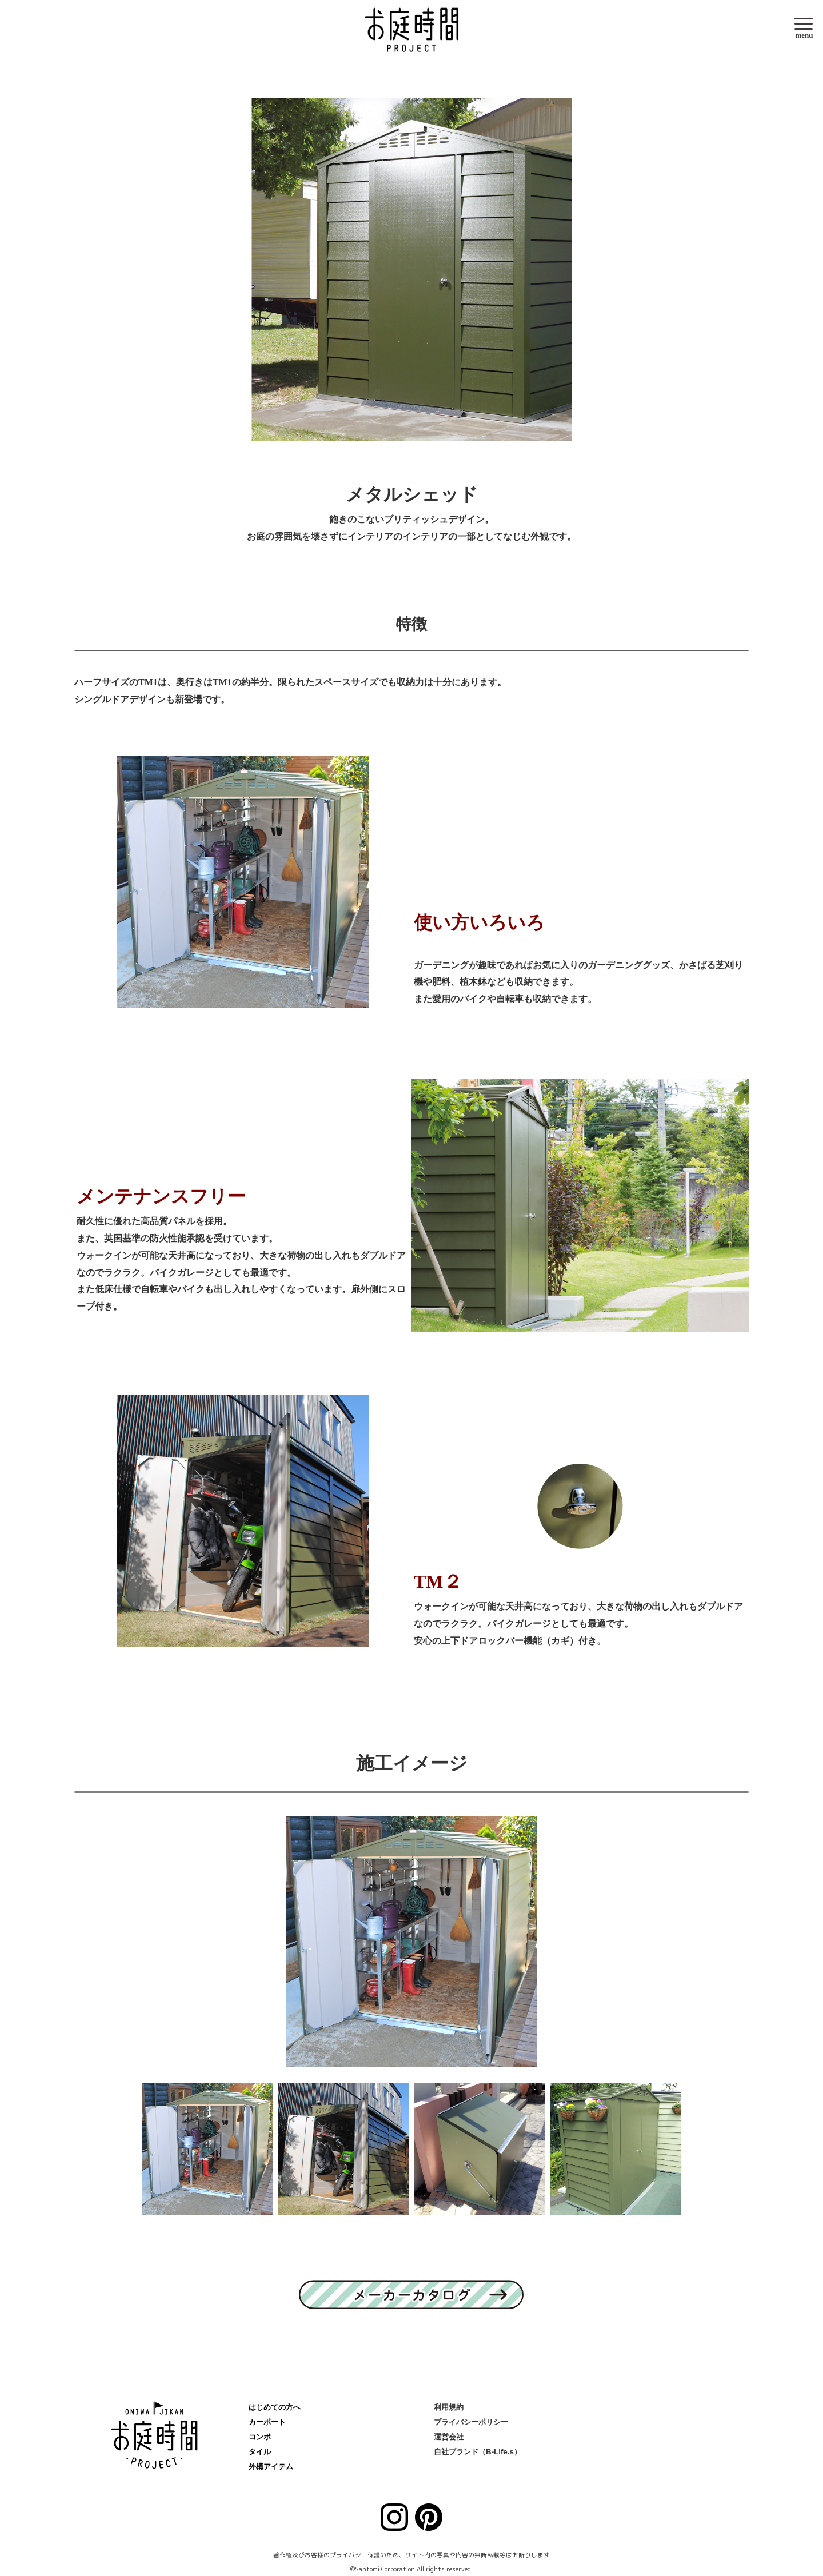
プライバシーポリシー (471, 2422)
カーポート (267, 2422)
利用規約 (449, 2407)
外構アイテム (271, 2466)
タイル (260, 2451)
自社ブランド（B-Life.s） (477, 2451)
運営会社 (449, 2437)
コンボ (260, 2437)
